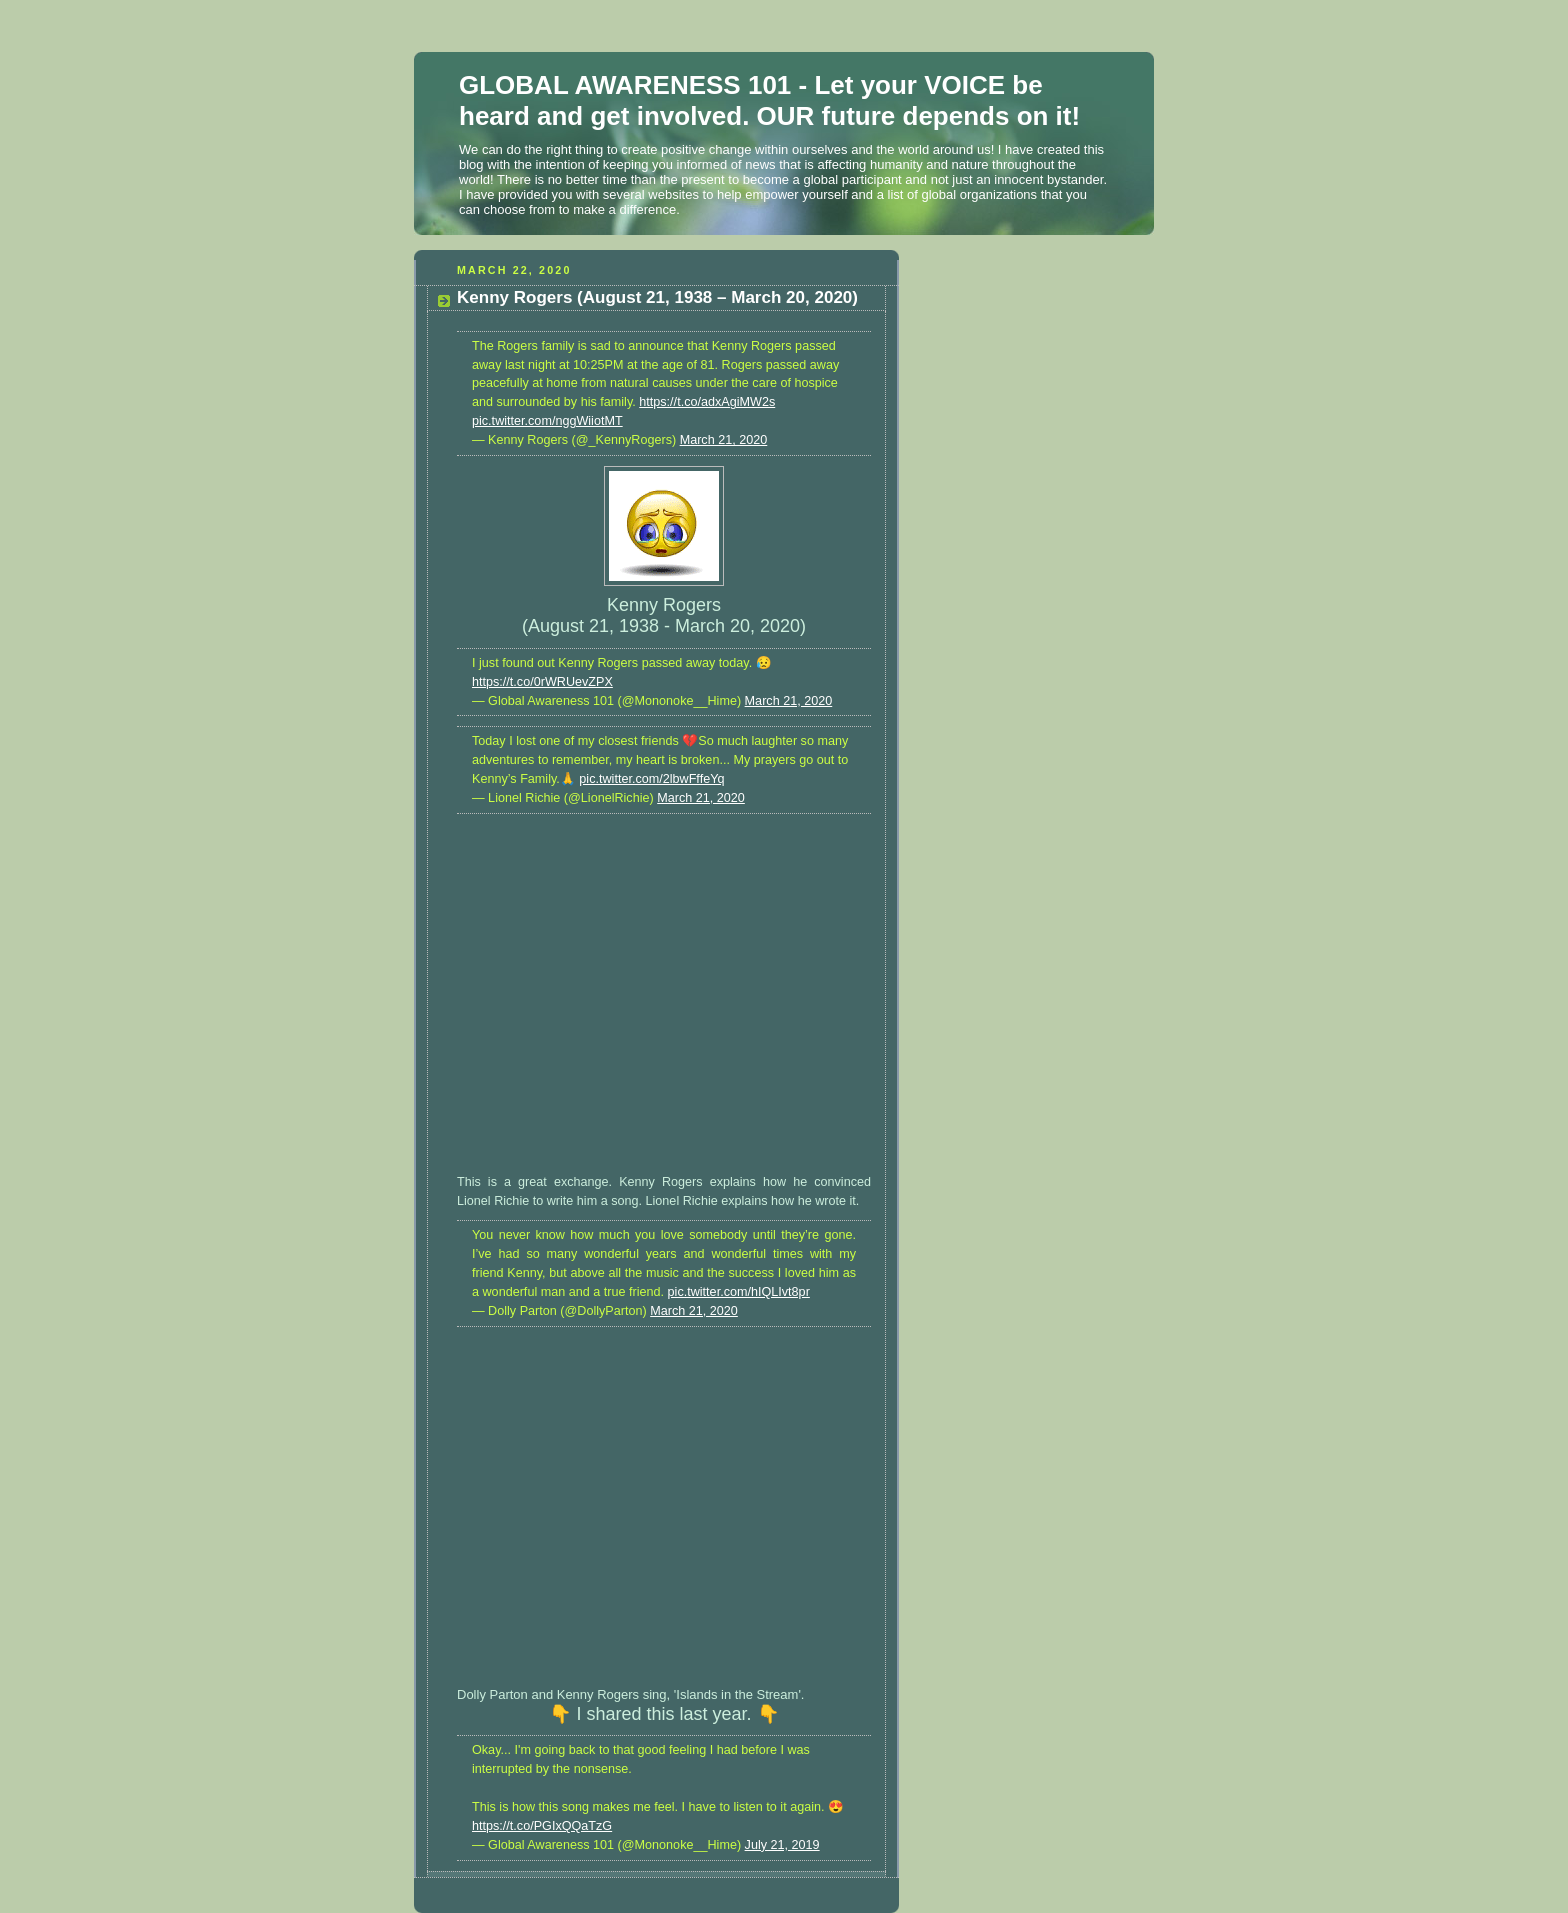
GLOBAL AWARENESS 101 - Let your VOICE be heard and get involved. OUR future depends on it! (769, 100)
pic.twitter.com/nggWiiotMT (547, 421)
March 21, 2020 (724, 440)
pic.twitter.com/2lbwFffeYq (651, 779)
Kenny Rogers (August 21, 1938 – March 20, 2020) (657, 297)
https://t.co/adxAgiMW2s (707, 402)
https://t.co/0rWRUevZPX (542, 682)
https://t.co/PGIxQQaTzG (542, 1826)
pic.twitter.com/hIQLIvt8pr (739, 1292)
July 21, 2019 (782, 1845)
